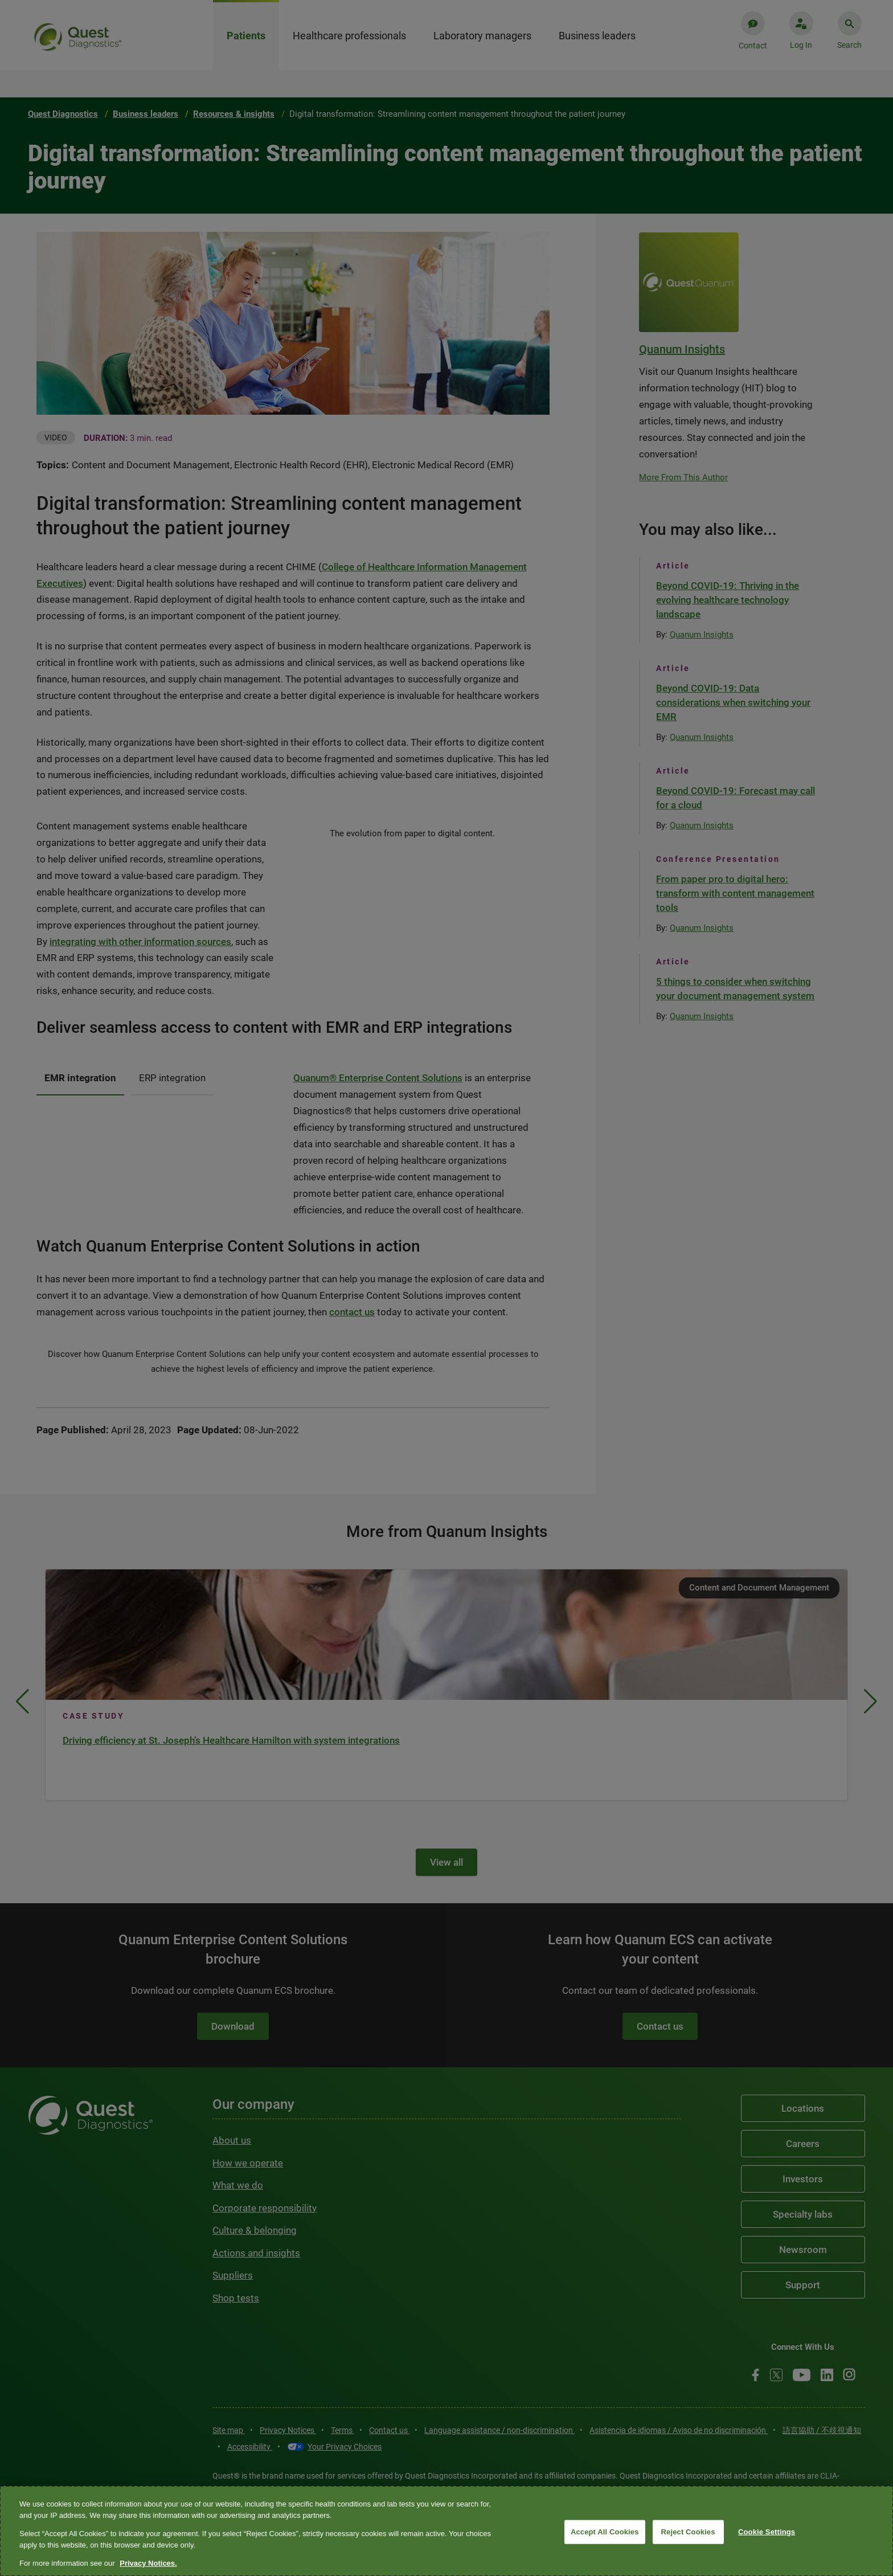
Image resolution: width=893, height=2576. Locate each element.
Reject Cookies (688, 2532)
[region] (446, 2531)
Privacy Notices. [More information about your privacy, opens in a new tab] (148, 2563)
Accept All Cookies (605, 2532)
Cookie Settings (766, 2532)
